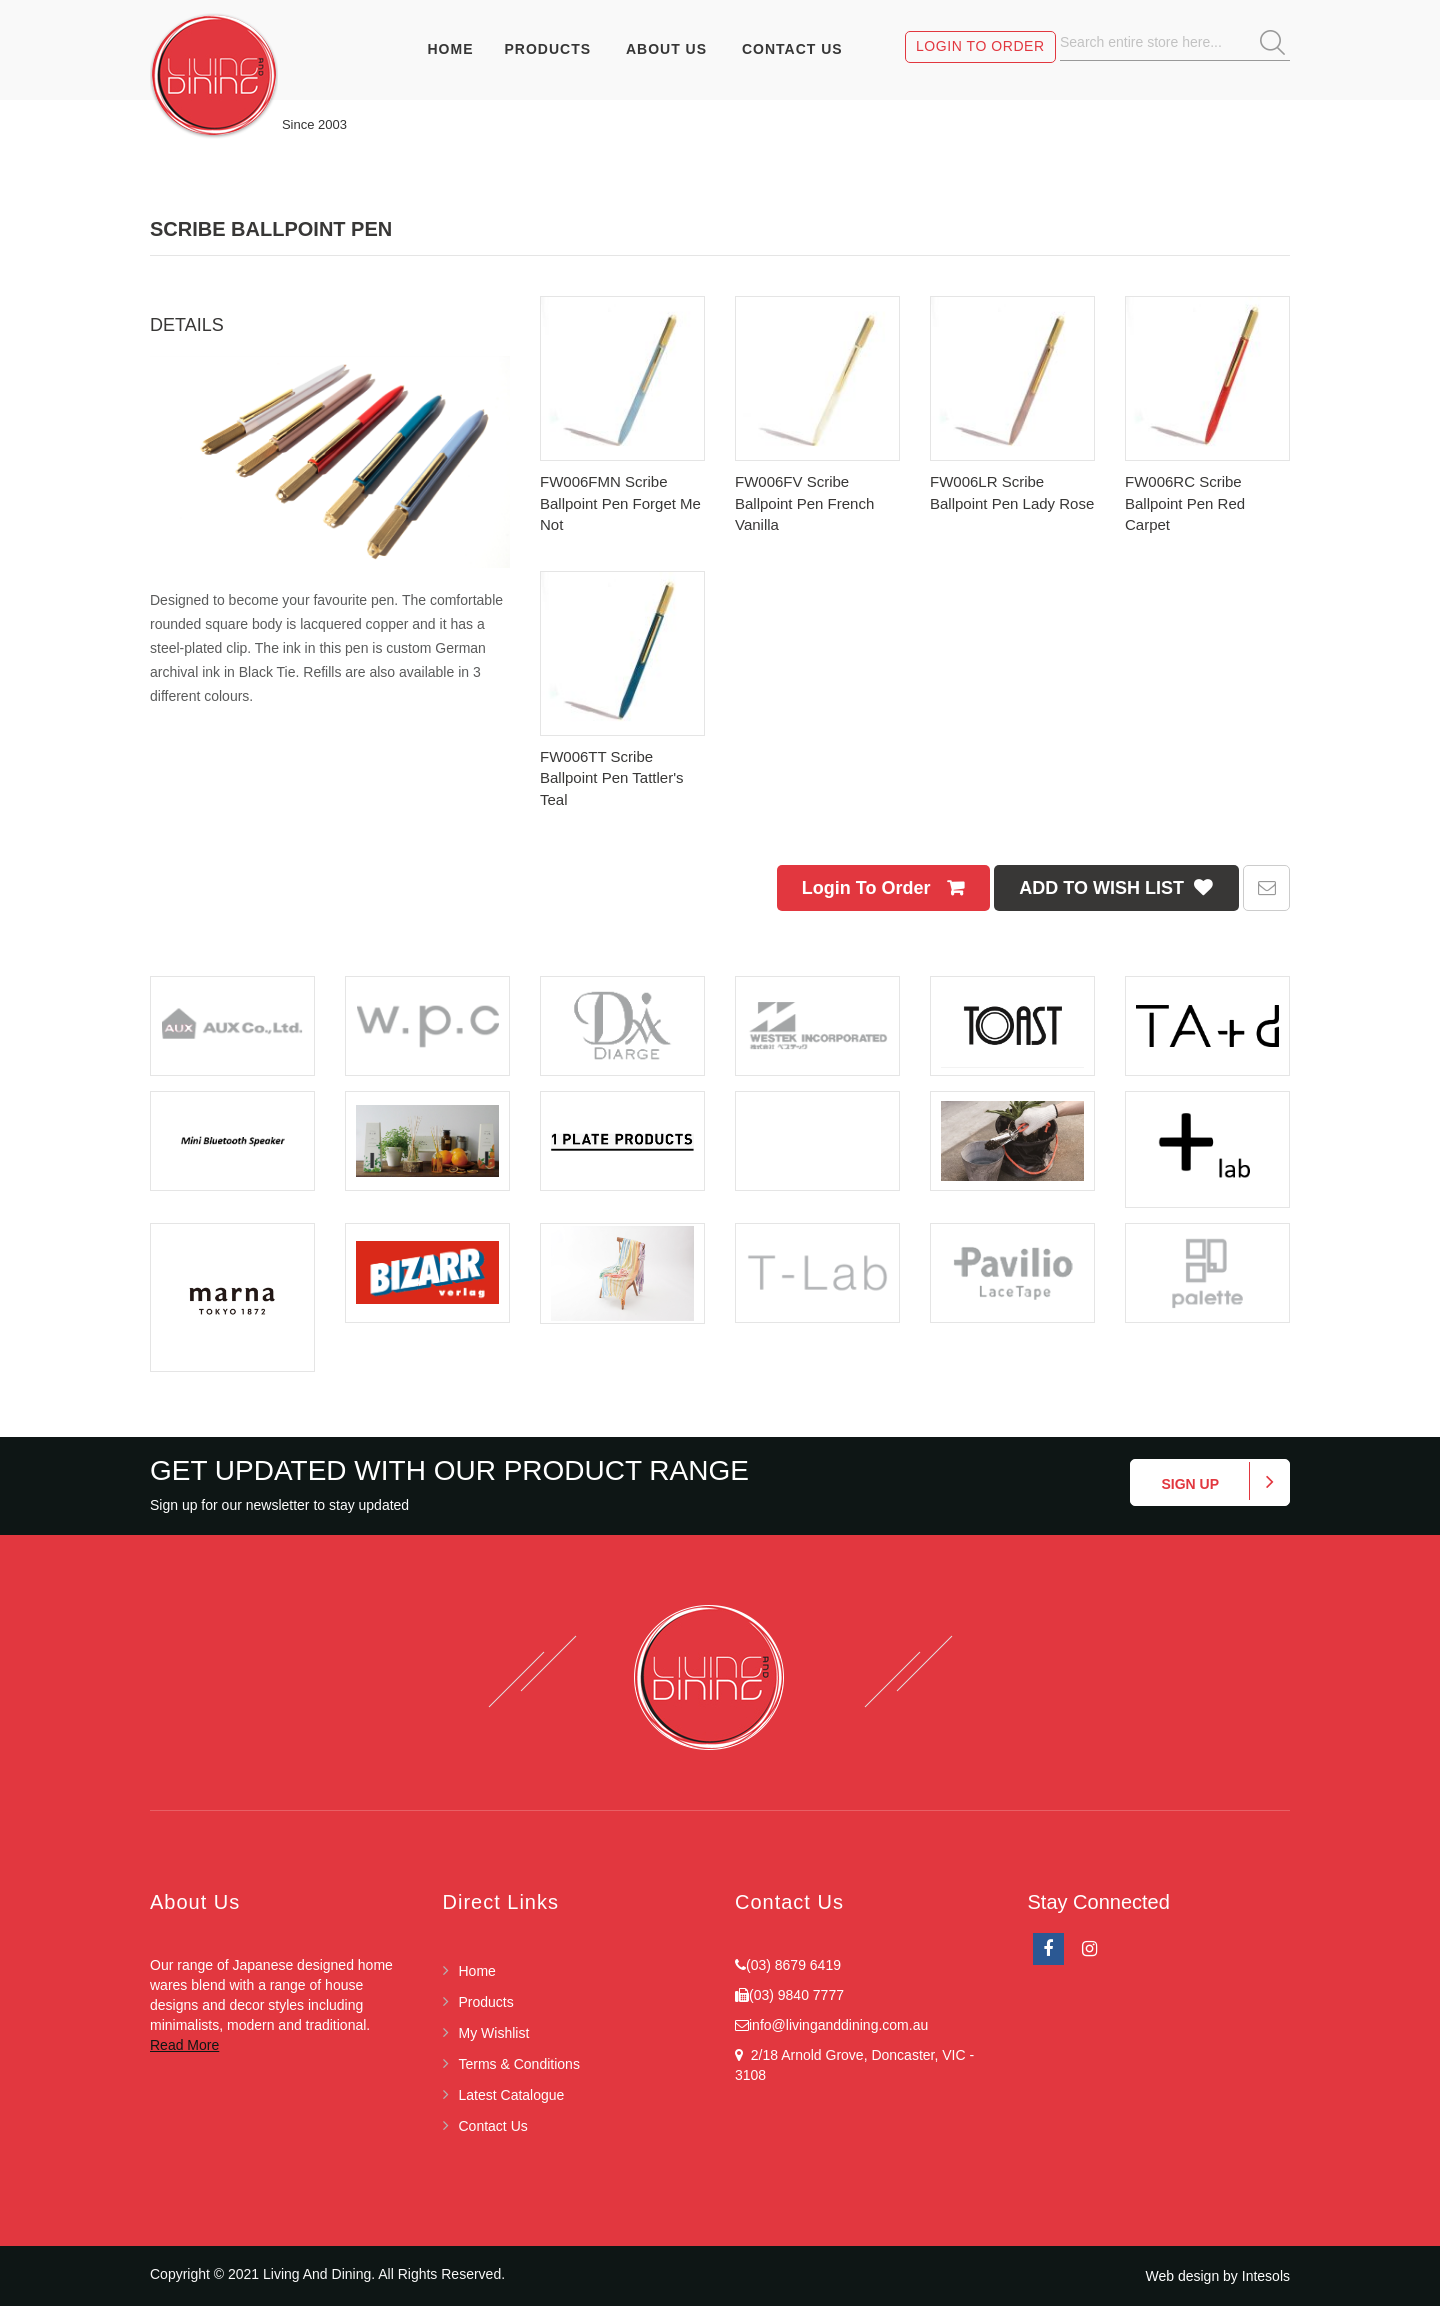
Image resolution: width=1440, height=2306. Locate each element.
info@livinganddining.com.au (838, 2025)
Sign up (1190, 1484)
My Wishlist (494, 2033)
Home (477, 1971)
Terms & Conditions (519, 2064)
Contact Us (493, 2126)
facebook (1048, 1949)
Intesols (1266, 2276)
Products (486, 2002)
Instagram (1089, 1949)
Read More (184, 2045)
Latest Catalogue (512, 2095)
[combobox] (1175, 42)
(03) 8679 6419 (793, 1965)
